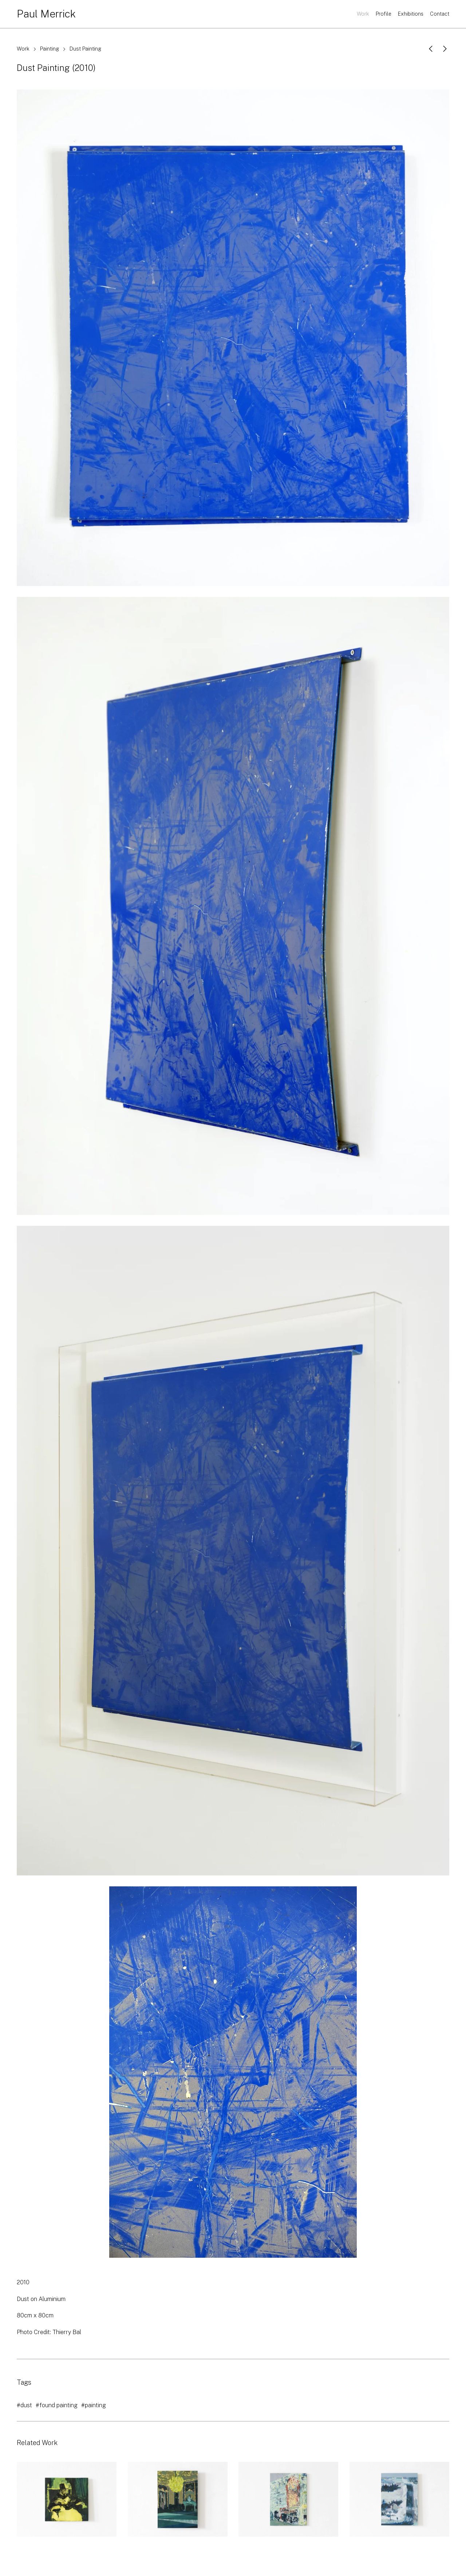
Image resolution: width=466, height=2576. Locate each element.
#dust (24, 2405)
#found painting (57, 2405)
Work (363, 14)
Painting (49, 48)
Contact (439, 14)
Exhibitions (410, 14)
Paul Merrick (46, 14)
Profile (383, 14)
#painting (93, 2405)
